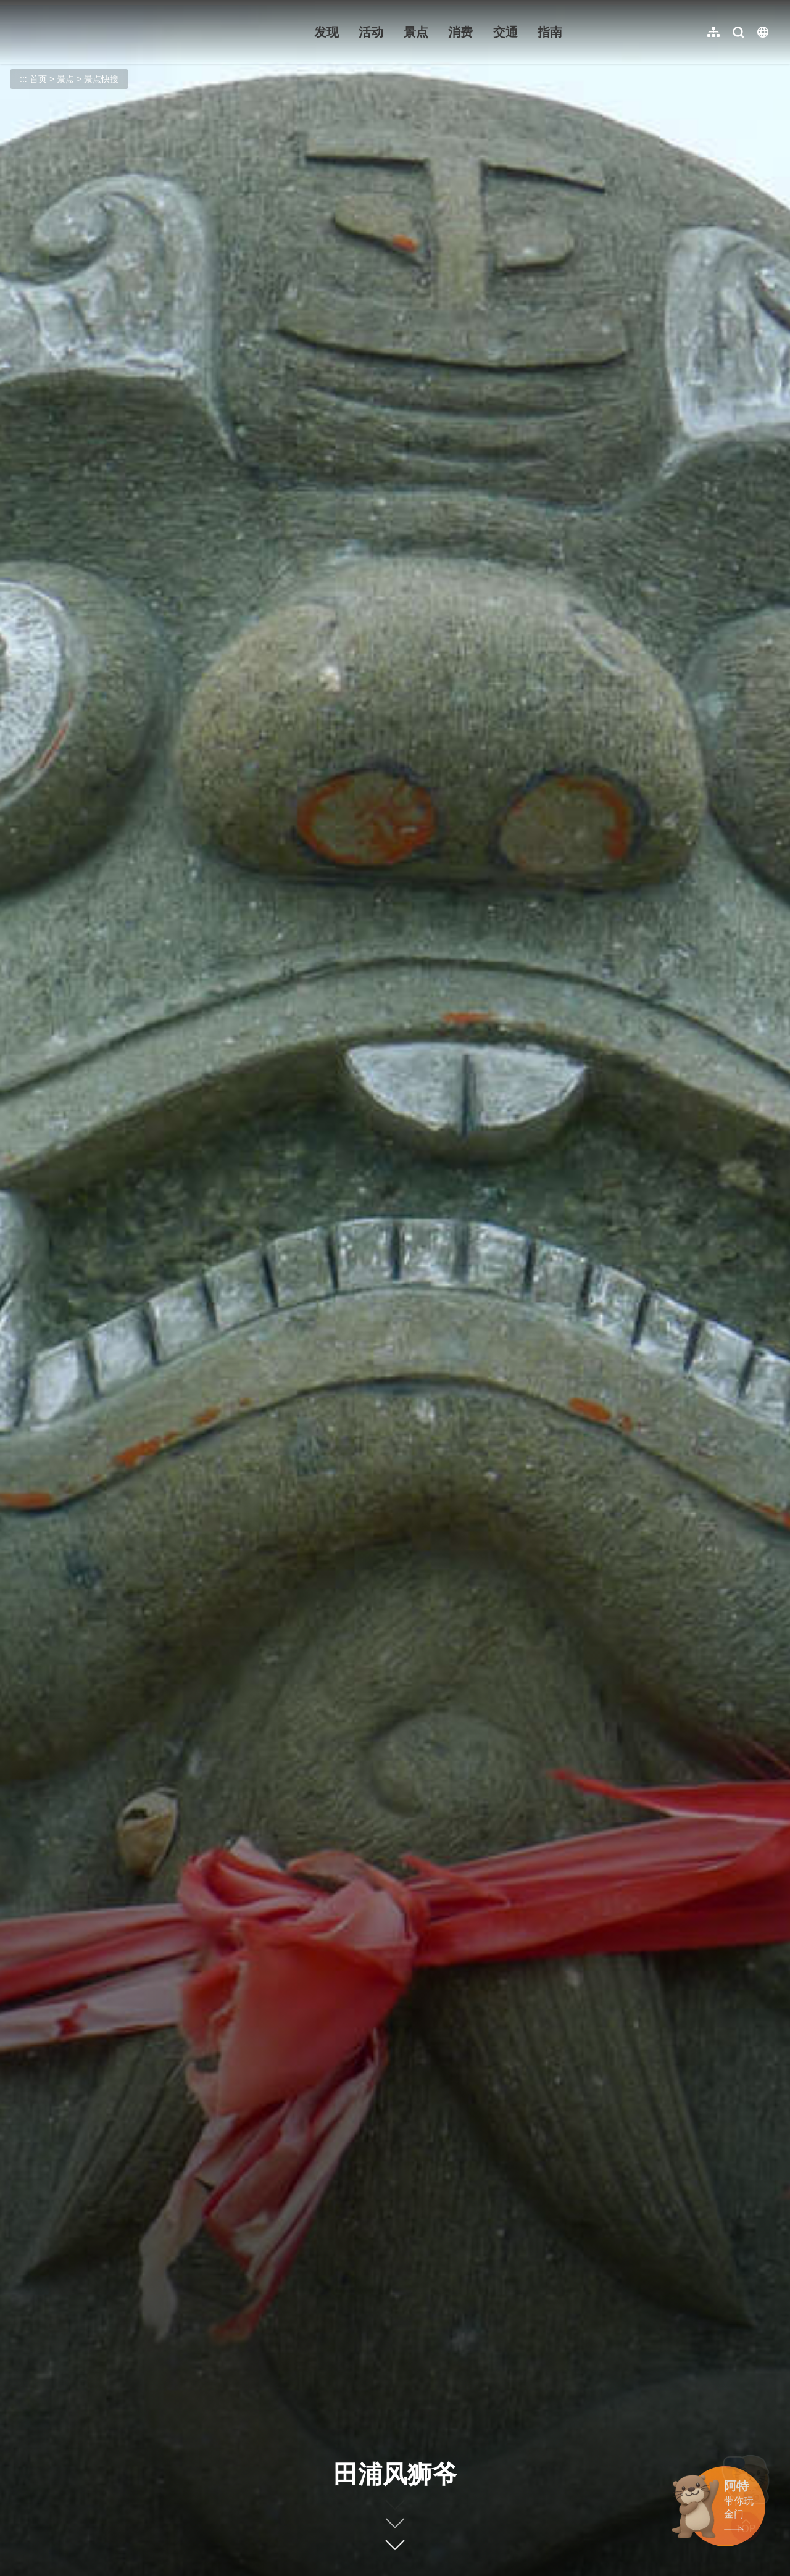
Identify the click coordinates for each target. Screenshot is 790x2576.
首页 (38, 79)
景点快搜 (101, 79)
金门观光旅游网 (95, 32)
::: (19, 7)
